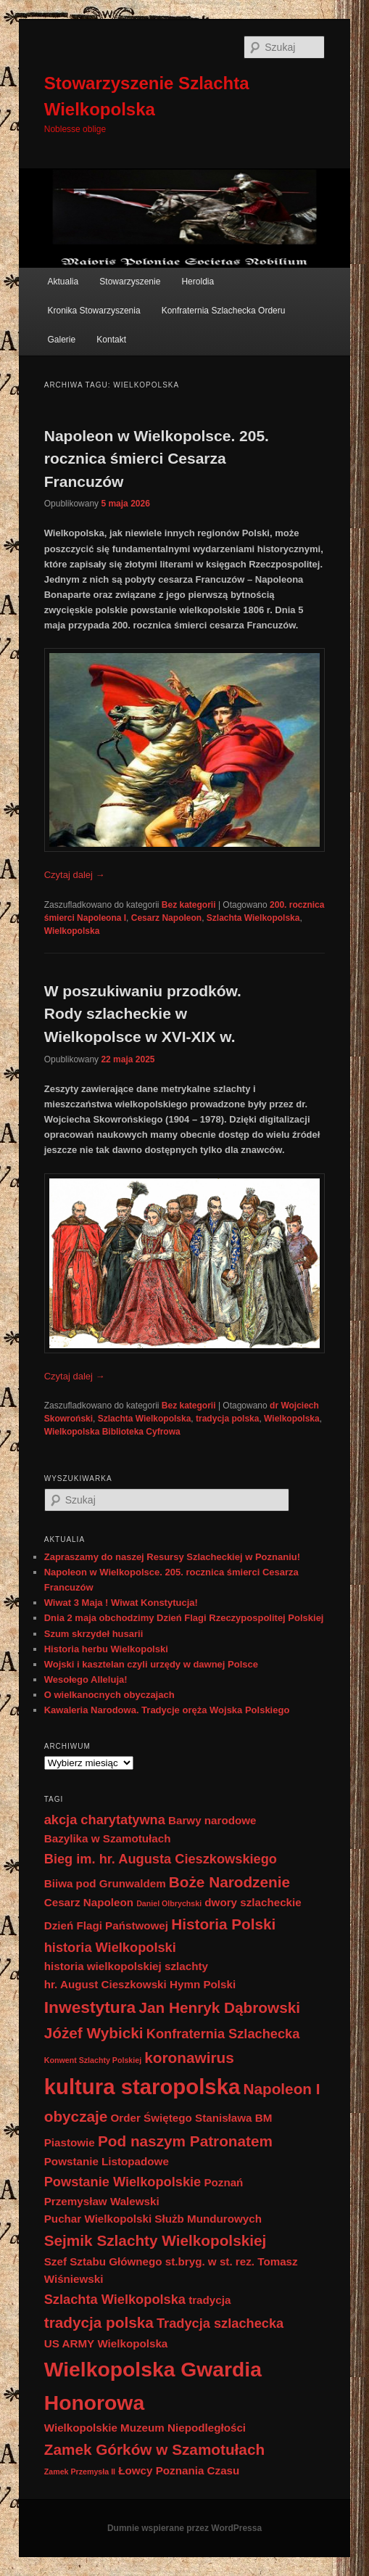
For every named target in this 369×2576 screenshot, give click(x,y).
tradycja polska (227, 1419)
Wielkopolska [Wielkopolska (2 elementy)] (132, 2343)
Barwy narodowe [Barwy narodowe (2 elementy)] (212, 1820)
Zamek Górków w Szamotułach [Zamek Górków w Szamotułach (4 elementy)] (154, 2449)
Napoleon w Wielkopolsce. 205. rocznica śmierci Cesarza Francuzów (156, 458)
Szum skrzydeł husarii (94, 1633)
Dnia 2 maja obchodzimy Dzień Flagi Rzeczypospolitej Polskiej (184, 1617)
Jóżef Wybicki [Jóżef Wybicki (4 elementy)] (94, 2033)
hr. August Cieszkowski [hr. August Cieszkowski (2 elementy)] (105, 1984)
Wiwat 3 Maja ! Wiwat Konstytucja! (121, 1602)
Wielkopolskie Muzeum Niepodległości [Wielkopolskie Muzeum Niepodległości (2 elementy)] (145, 2427)
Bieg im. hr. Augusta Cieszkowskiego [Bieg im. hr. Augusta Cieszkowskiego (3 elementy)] (160, 1858)
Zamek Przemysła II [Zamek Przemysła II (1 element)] (79, 2471)
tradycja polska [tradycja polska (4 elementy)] (99, 2322)
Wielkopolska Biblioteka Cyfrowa (112, 1432)
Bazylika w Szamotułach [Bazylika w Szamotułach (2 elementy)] (107, 1838)
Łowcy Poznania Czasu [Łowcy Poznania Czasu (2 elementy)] (178, 2470)
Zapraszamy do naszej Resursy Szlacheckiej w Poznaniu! (172, 1556)
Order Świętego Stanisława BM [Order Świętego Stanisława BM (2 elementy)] (192, 2118)
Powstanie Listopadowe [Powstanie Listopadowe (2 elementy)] (106, 2161)
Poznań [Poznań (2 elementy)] (223, 2182)
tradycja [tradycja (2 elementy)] (209, 2300)
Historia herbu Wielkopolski (106, 1649)
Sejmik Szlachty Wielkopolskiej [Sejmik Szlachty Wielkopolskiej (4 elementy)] (155, 2240)
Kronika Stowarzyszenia (94, 310)
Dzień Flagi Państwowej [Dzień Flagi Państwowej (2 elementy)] (106, 1925)
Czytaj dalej (74, 874)
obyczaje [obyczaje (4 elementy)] (76, 2116)
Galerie (62, 340)
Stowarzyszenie (129, 281)
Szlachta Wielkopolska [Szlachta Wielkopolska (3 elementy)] (115, 2299)
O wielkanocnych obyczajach (109, 1694)
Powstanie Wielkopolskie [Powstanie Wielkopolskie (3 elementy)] (123, 2181)
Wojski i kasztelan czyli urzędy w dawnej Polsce (151, 1664)
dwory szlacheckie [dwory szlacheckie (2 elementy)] (252, 1902)
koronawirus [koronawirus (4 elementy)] (188, 2057)
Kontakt (111, 340)
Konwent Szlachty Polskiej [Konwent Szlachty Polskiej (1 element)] (92, 2060)
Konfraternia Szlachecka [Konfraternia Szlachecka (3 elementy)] (223, 2033)
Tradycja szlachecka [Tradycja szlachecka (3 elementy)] (220, 2323)
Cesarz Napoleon (166, 918)
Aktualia (63, 281)
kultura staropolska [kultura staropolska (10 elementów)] (142, 2087)
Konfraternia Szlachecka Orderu (224, 310)
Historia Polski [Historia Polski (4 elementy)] (223, 1924)
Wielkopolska (72, 931)
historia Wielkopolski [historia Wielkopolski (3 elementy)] (110, 1947)
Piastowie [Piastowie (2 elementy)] (69, 2142)
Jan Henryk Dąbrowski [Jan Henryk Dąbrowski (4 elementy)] (219, 2007)
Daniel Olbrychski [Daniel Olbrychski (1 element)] (169, 1903)
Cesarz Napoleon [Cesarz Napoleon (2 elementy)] (88, 1902)
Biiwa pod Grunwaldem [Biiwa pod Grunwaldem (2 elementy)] (105, 1883)
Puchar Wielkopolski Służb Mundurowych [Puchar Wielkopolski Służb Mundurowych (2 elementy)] (153, 2218)
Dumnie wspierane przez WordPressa (184, 2528)
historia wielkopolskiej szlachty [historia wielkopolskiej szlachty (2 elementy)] (126, 1966)
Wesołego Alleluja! (86, 1679)
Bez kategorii (189, 905)
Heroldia (197, 281)
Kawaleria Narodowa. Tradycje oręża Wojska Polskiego (167, 1710)
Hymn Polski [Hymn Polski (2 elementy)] (203, 1984)
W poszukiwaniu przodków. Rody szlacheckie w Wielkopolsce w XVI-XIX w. (142, 1014)
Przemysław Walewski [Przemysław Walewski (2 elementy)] (101, 2201)
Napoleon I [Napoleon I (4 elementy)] (281, 2088)
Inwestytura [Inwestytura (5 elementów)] (90, 2007)
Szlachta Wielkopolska (253, 918)
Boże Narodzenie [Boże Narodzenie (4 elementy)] (229, 1882)
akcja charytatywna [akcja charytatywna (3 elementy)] (104, 1819)
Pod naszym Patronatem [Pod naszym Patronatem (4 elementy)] (185, 2141)
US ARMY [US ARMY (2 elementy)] (69, 2343)
